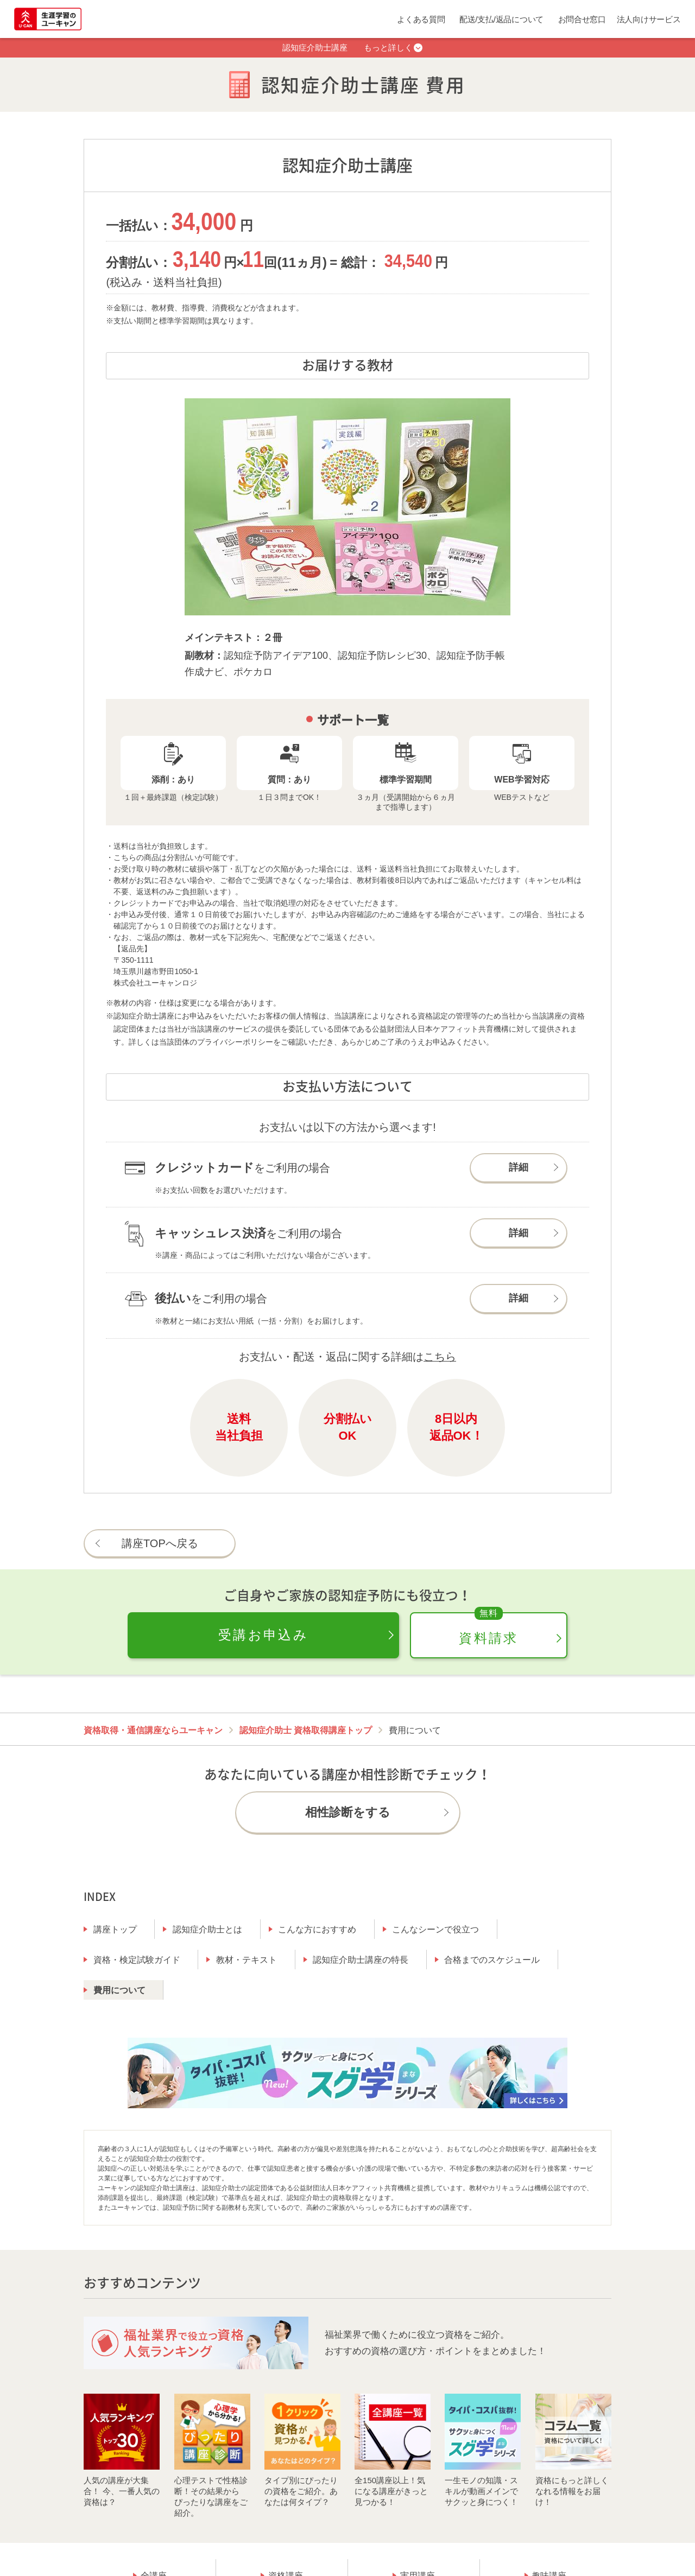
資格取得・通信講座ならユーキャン (153, 1730)
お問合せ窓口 (582, 19)
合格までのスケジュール (492, 1959)
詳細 (518, 1167)
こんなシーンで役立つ (435, 1929)
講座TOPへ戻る (160, 1543)
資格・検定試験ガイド (136, 1959)
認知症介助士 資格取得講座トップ (305, 1730)
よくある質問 (421, 19)
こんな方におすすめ (317, 1929)
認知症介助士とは (207, 1929)
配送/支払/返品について (501, 19)
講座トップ (115, 1929)
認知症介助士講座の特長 (360, 1959)
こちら (440, 1357)
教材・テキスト (246, 1959)
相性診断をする (347, 1812)
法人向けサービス (649, 19)
